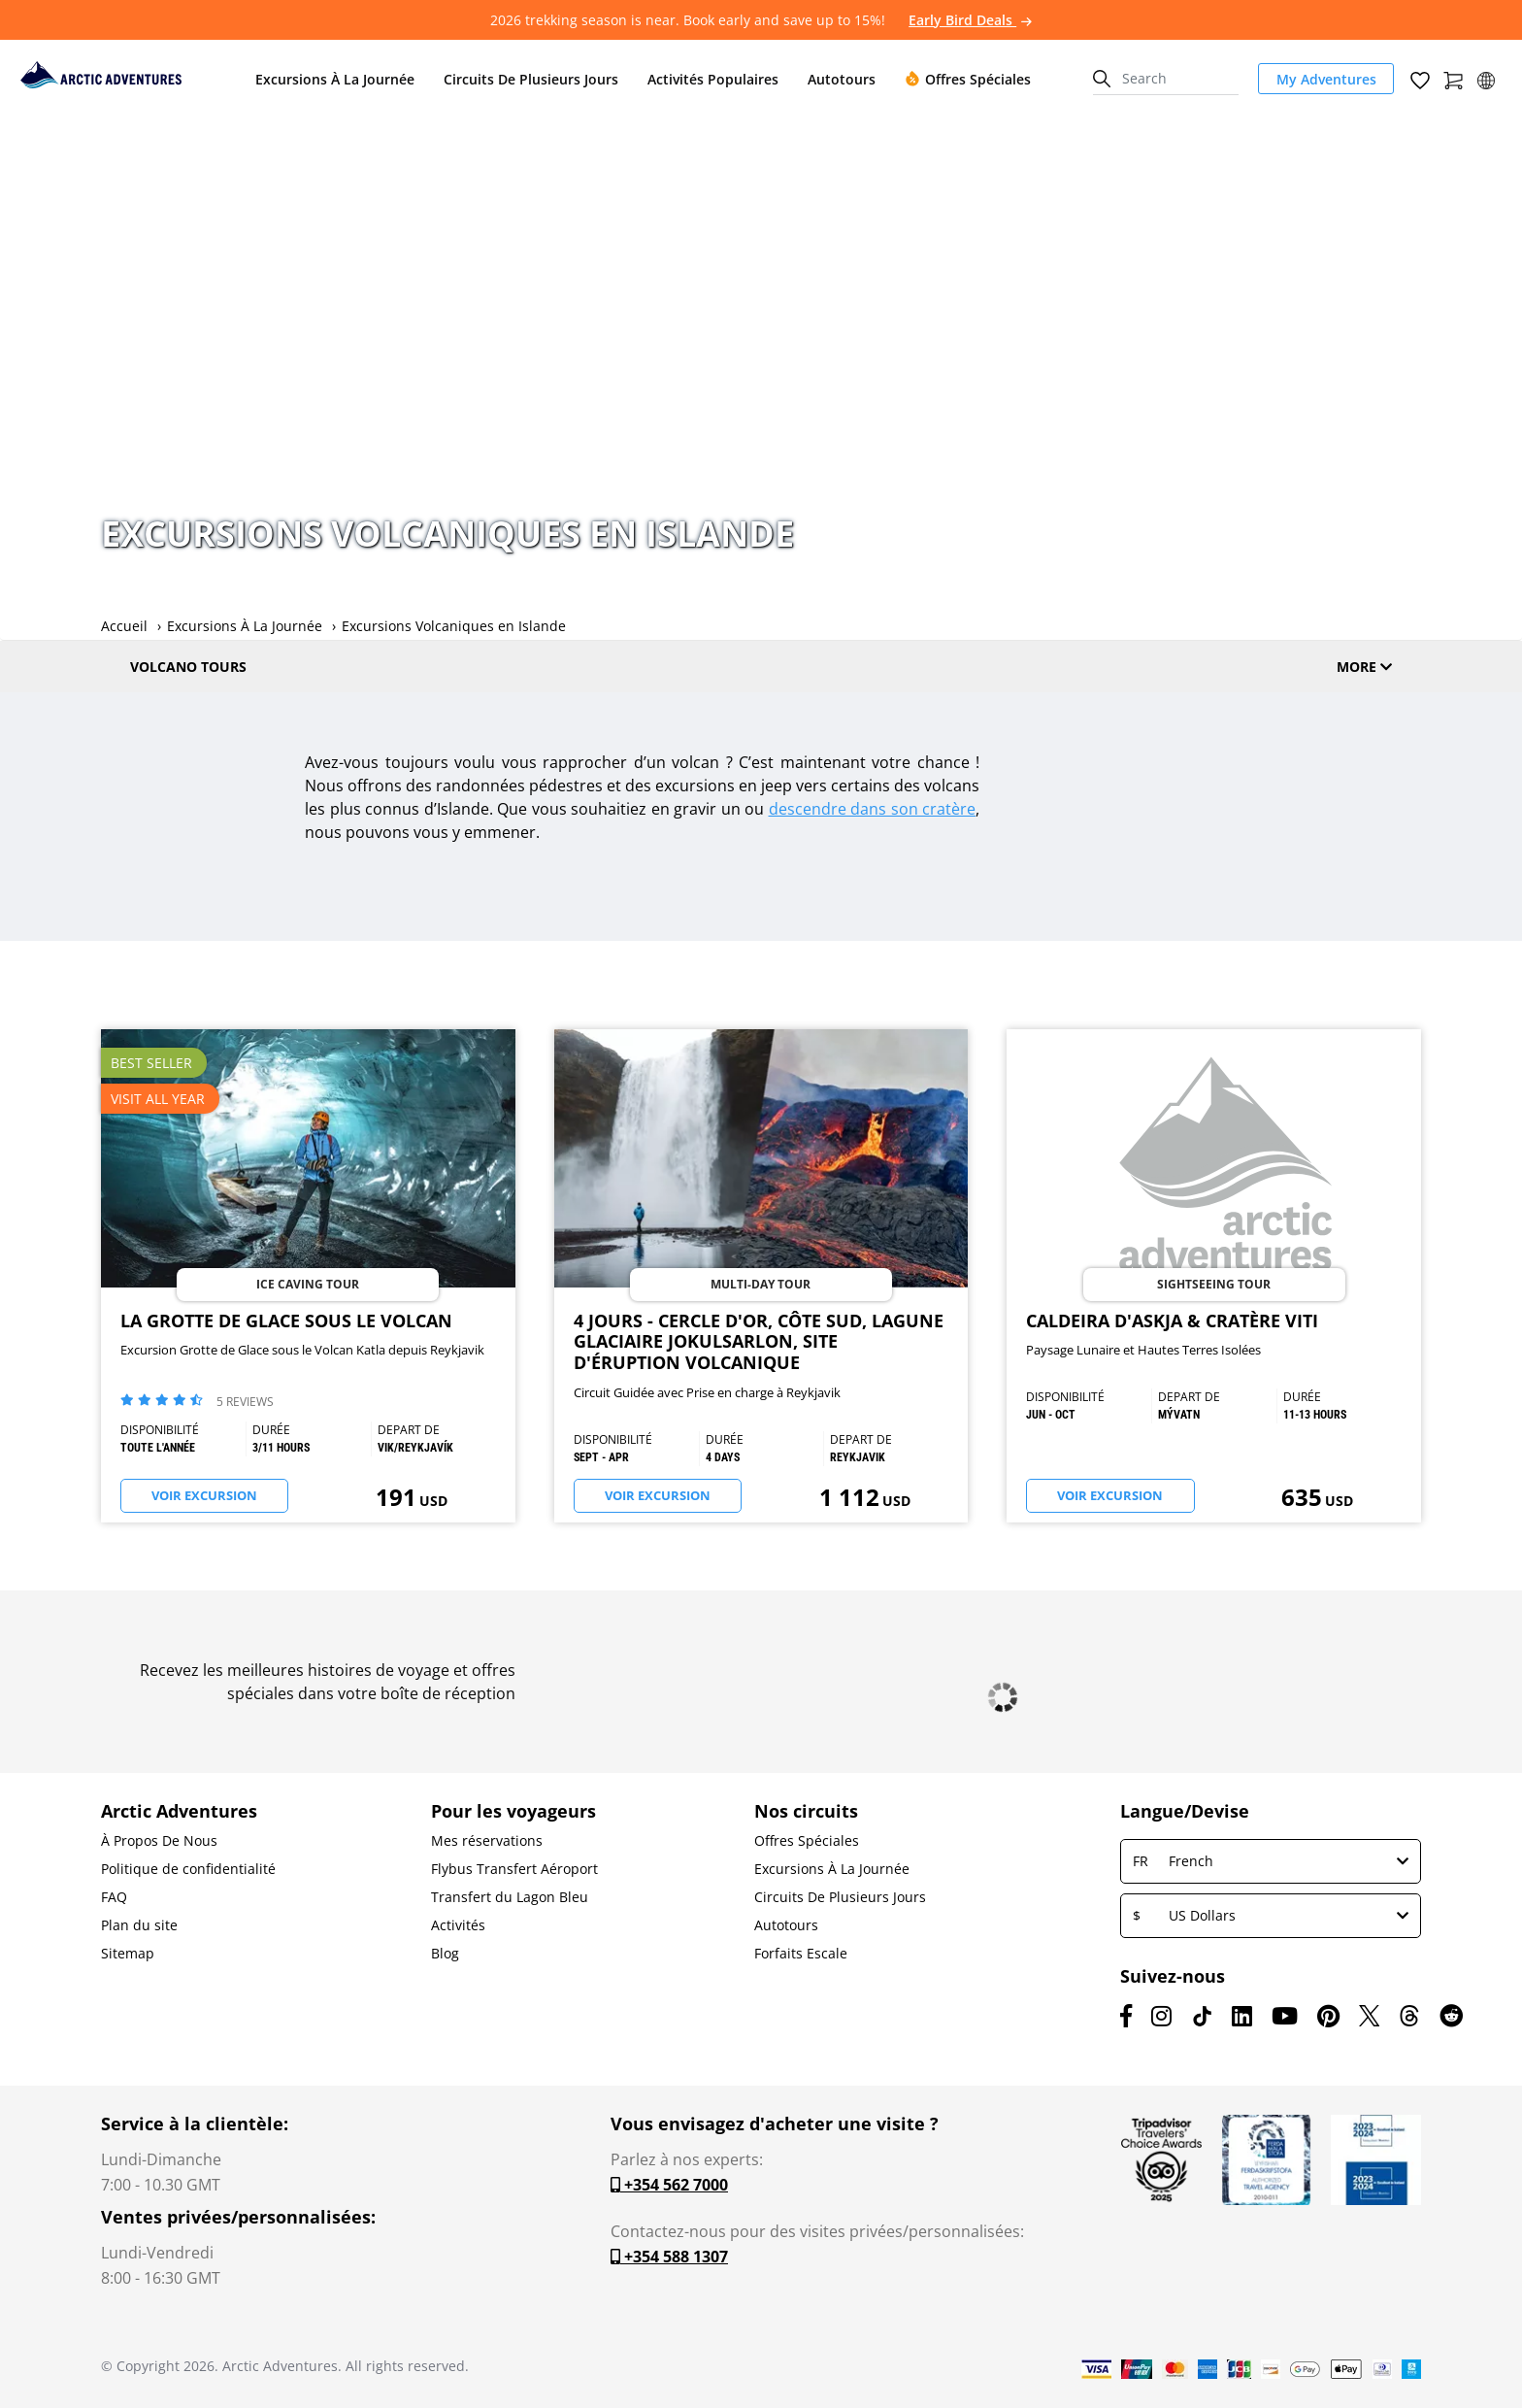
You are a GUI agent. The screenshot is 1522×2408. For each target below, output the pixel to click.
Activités (458, 1925)
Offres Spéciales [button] (968, 79)
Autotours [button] (842, 79)
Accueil (124, 626)
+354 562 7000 (669, 2184)
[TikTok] (1201, 2015)
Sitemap (127, 1953)
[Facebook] (1126, 2015)
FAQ (114, 1897)
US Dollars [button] (1270, 1915)
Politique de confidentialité (188, 1869)
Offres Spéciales (806, 1841)
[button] (1486, 78)
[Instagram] (1161, 2015)
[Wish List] (1420, 78)
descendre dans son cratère (872, 808)
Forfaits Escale (800, 1953)
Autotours (786, 1925)
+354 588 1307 (669, 2256)
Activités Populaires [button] (712, 79)
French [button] (1270, 1861)
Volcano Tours (188, 666)
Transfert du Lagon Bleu (509, 1897)
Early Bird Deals (970, 20)
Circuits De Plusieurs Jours (840, 1897)
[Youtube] (1284, 2015)
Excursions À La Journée (244, 626)
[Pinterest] (1328, 2015)
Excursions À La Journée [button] (334, 79)
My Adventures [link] (1326, 79)
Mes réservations (487, 1841)
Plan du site (139, 1925)
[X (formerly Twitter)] (1369, 2015)
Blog (445, 1953)
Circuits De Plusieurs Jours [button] (531, 79)
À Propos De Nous (159, 1841)
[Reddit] (1451, 2015)
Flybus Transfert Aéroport (514, 1869)
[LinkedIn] (1242, 2015)
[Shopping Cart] (1453, 78)
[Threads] (1409, 2015)
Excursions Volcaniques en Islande (454, 626)
